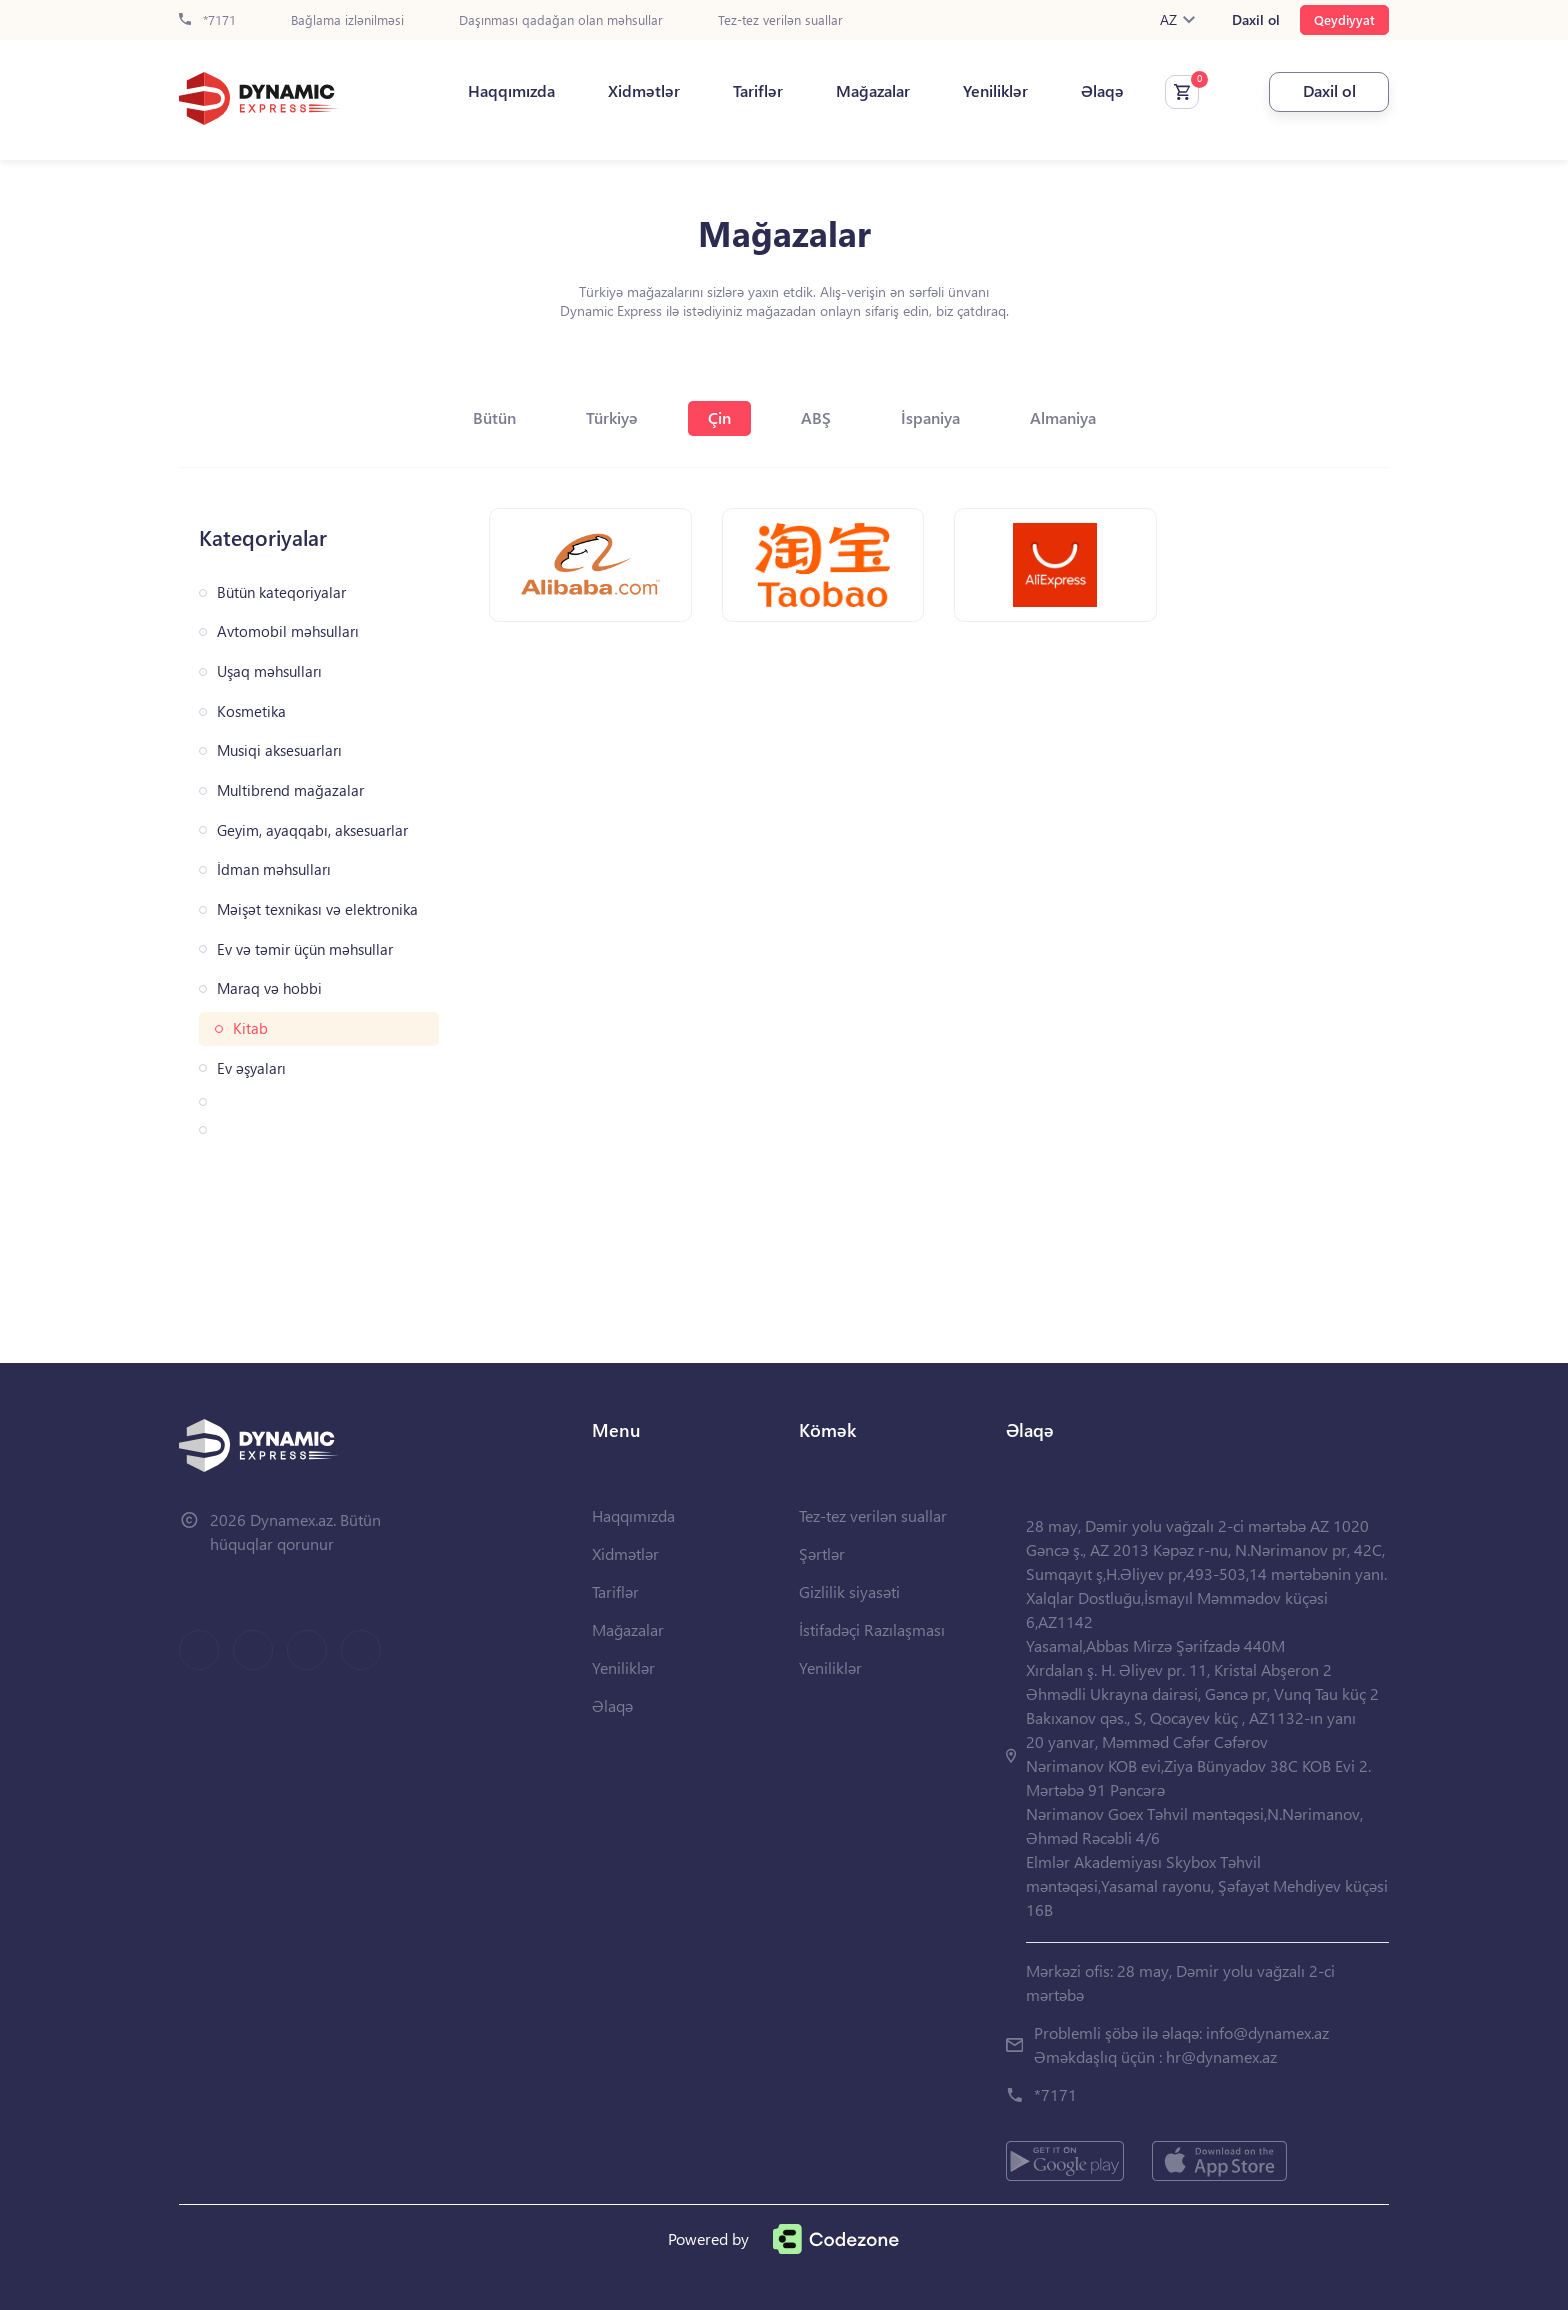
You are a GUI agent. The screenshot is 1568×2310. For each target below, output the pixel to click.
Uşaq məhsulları (269, 671)
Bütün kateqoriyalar (281, 592)
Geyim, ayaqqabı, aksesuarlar (312, 830)
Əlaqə (1102, 91)
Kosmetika (251, 711)
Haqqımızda (511, 91)
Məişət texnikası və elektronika (317, 909)
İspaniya (930, 417)
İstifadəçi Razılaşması (872, 1629)
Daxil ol (1256, 20)
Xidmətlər (644, 91)
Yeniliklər (995, 91)
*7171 (207, 20)
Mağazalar (873, 91)
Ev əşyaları (251, 1068)
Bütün (494, 417)
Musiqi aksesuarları (279, 750)
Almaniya (1063, 417)
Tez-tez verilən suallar (780, 20)
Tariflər (758, 91)
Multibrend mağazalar (290, 790)
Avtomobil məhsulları (288, 631)
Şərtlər (822, 1553)
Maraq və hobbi (269, 988)
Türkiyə (612, 417)
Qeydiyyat (1344, 19)
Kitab (250, 1028)
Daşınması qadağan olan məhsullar (561, 20)
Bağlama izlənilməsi (347, 20)
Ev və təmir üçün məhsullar (305, 949)
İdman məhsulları (274, 869)
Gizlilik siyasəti (849, 1591)
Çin (719, 417)
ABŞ (816, 417)
